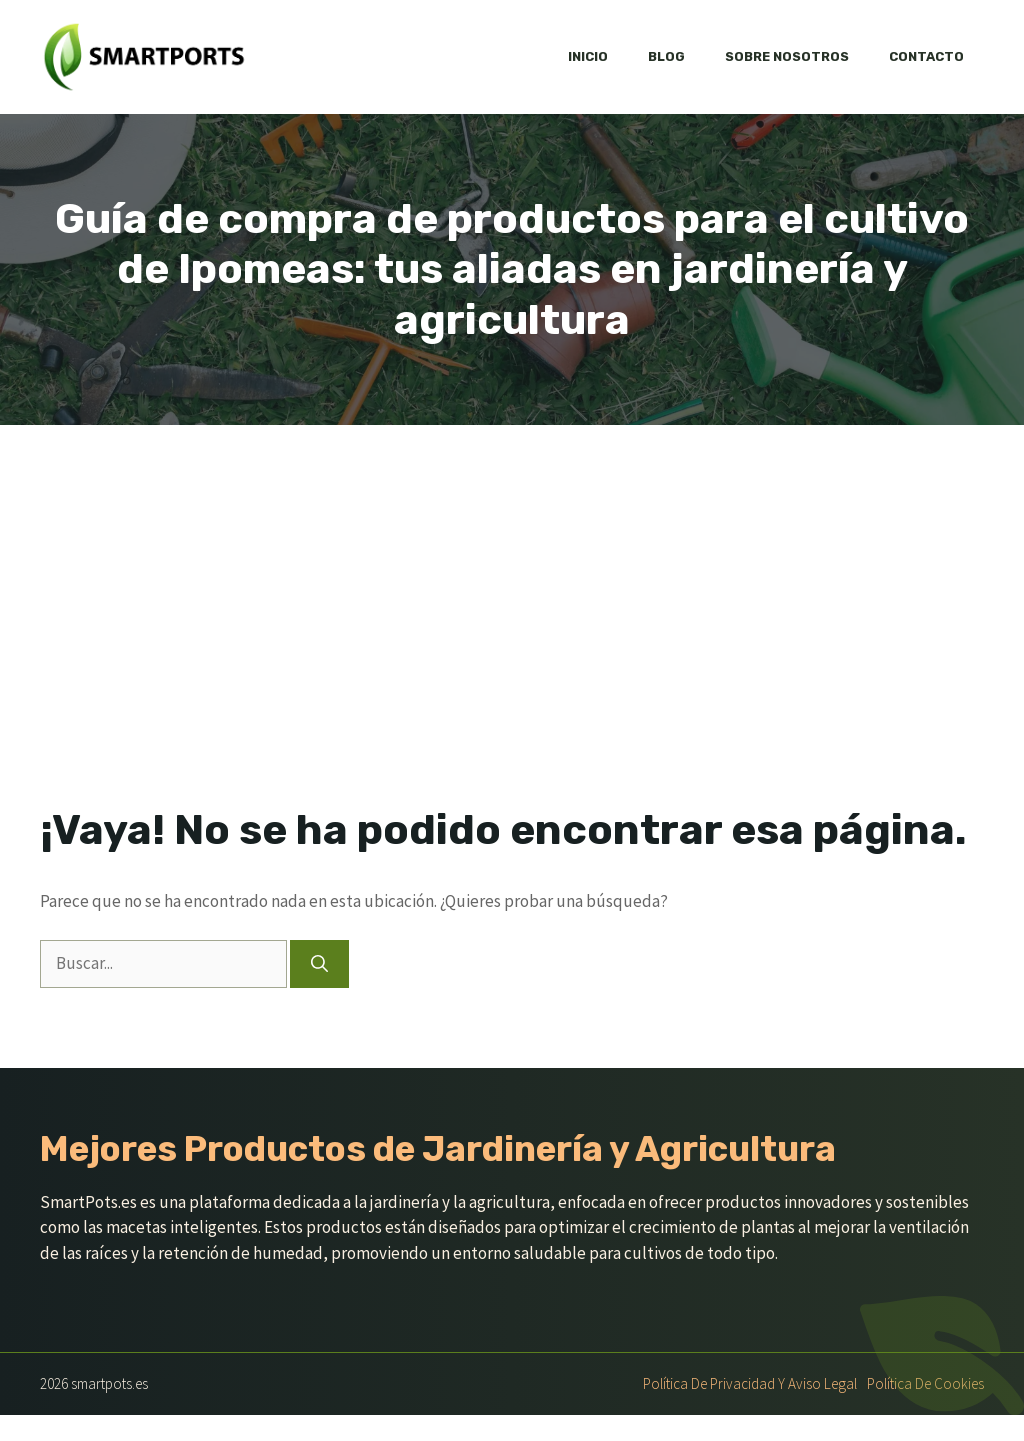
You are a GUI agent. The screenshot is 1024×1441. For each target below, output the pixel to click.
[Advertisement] (512, 575)
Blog (666, 56)
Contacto (926, 56)
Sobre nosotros (787, 56)
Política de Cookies (925, 1383)
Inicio (588, 56)
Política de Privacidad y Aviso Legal (750, 1383)
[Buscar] (319, 964)
